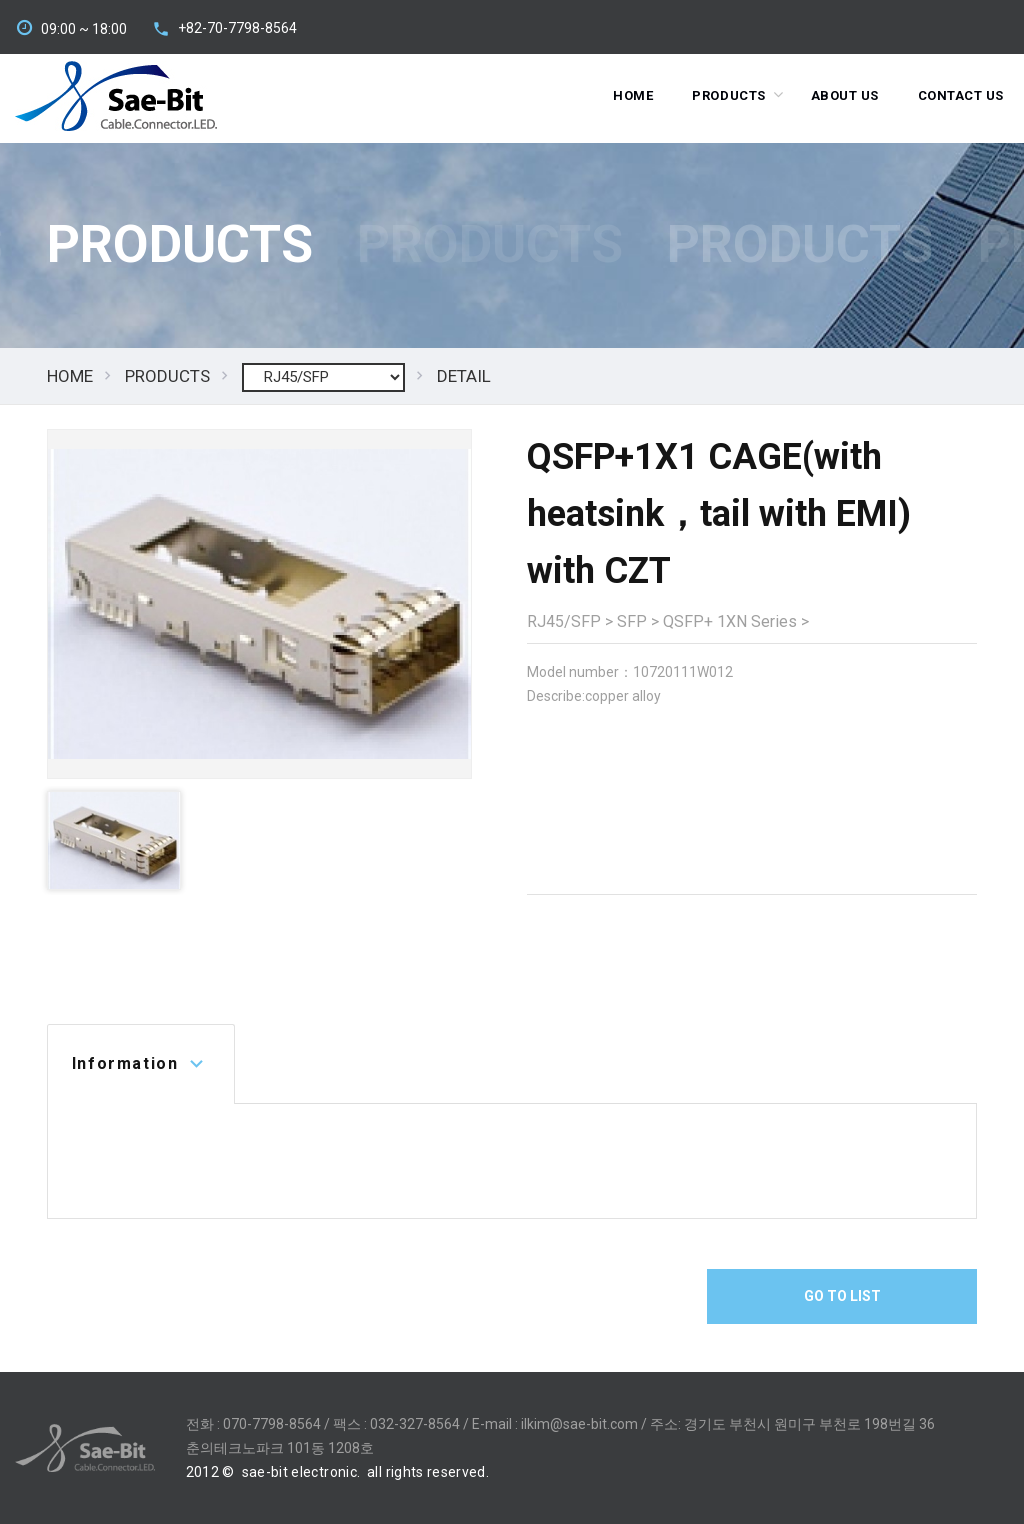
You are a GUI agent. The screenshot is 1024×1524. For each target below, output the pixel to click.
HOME (70, 376)
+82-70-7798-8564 (237, 28)
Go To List (842, 1296)
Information (125, 1063)
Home (633, 95)
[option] (259, 604)
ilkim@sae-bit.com (579, 1424)
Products (728, 95)
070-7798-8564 (272, 1424)
